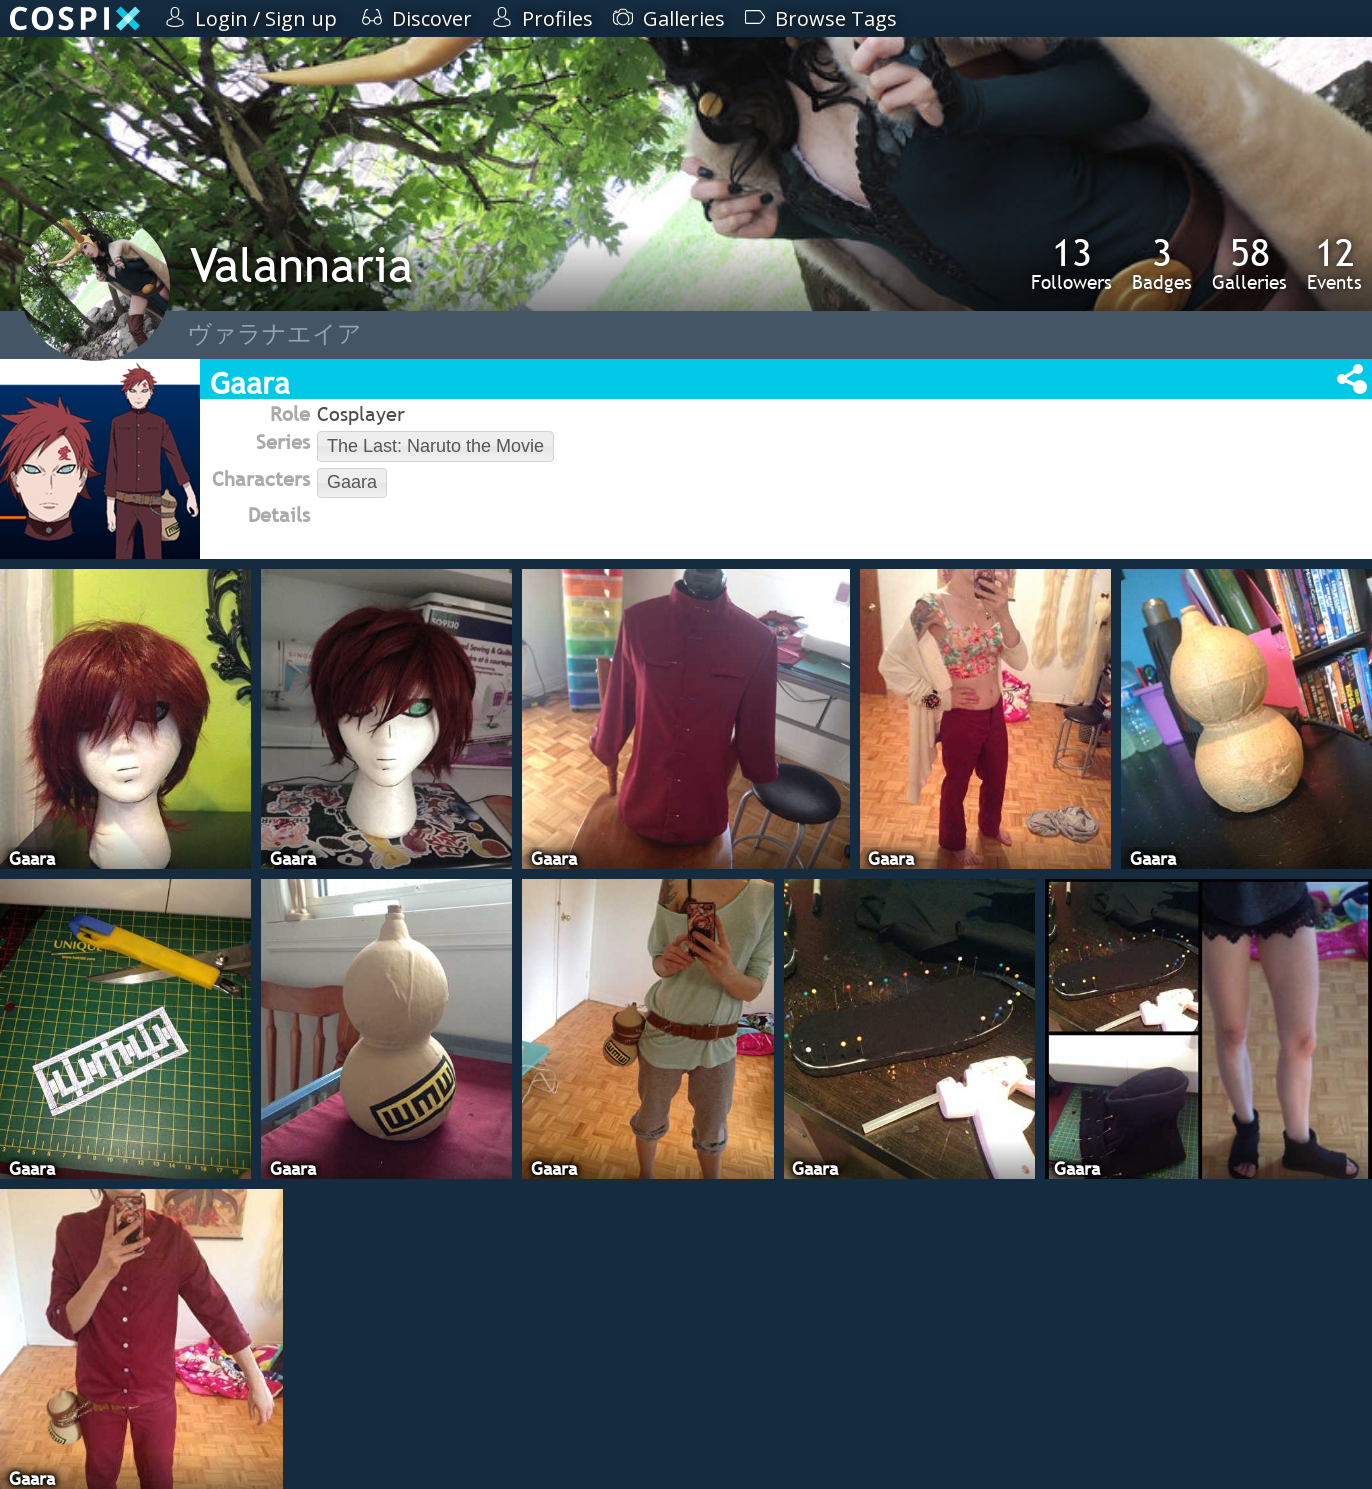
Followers (1071, 263)
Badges (1162, 263)
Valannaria (301, 264)
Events (1334, 263)
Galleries (1249, 263)
